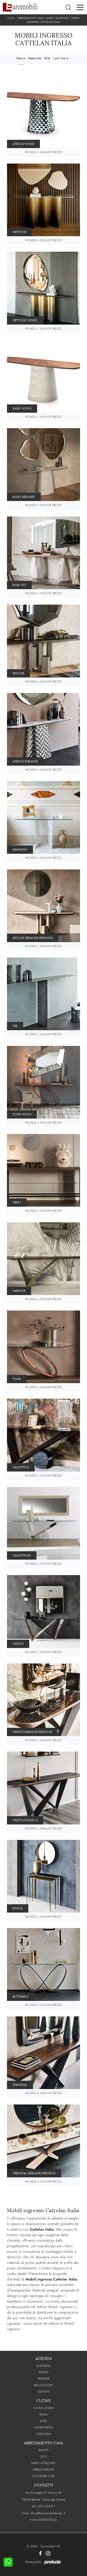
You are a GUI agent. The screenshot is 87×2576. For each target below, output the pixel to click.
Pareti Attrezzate (44, 2463)
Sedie (43, 2421)
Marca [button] (20, 58)
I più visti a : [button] (62, 58)
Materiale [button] (34, 58)
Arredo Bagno (43, 2470)
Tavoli (43, 2414)
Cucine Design (43, 2408)
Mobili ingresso (57, 18)
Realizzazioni (43, 2385)
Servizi (43, 2372)
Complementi (43, 2427)
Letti (43, 2457)
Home (11, 18)
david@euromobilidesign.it (48, 2513)
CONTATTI (43, 2392)
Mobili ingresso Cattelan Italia (53, 20)
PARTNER (43, 2379)
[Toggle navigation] (80, 7)
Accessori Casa (43, 2476)
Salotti (43, 2450)
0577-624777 (46, 2506)
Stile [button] (47, 58)
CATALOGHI (43, 2434)
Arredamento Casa (30, 18)
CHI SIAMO (43, 2366)
